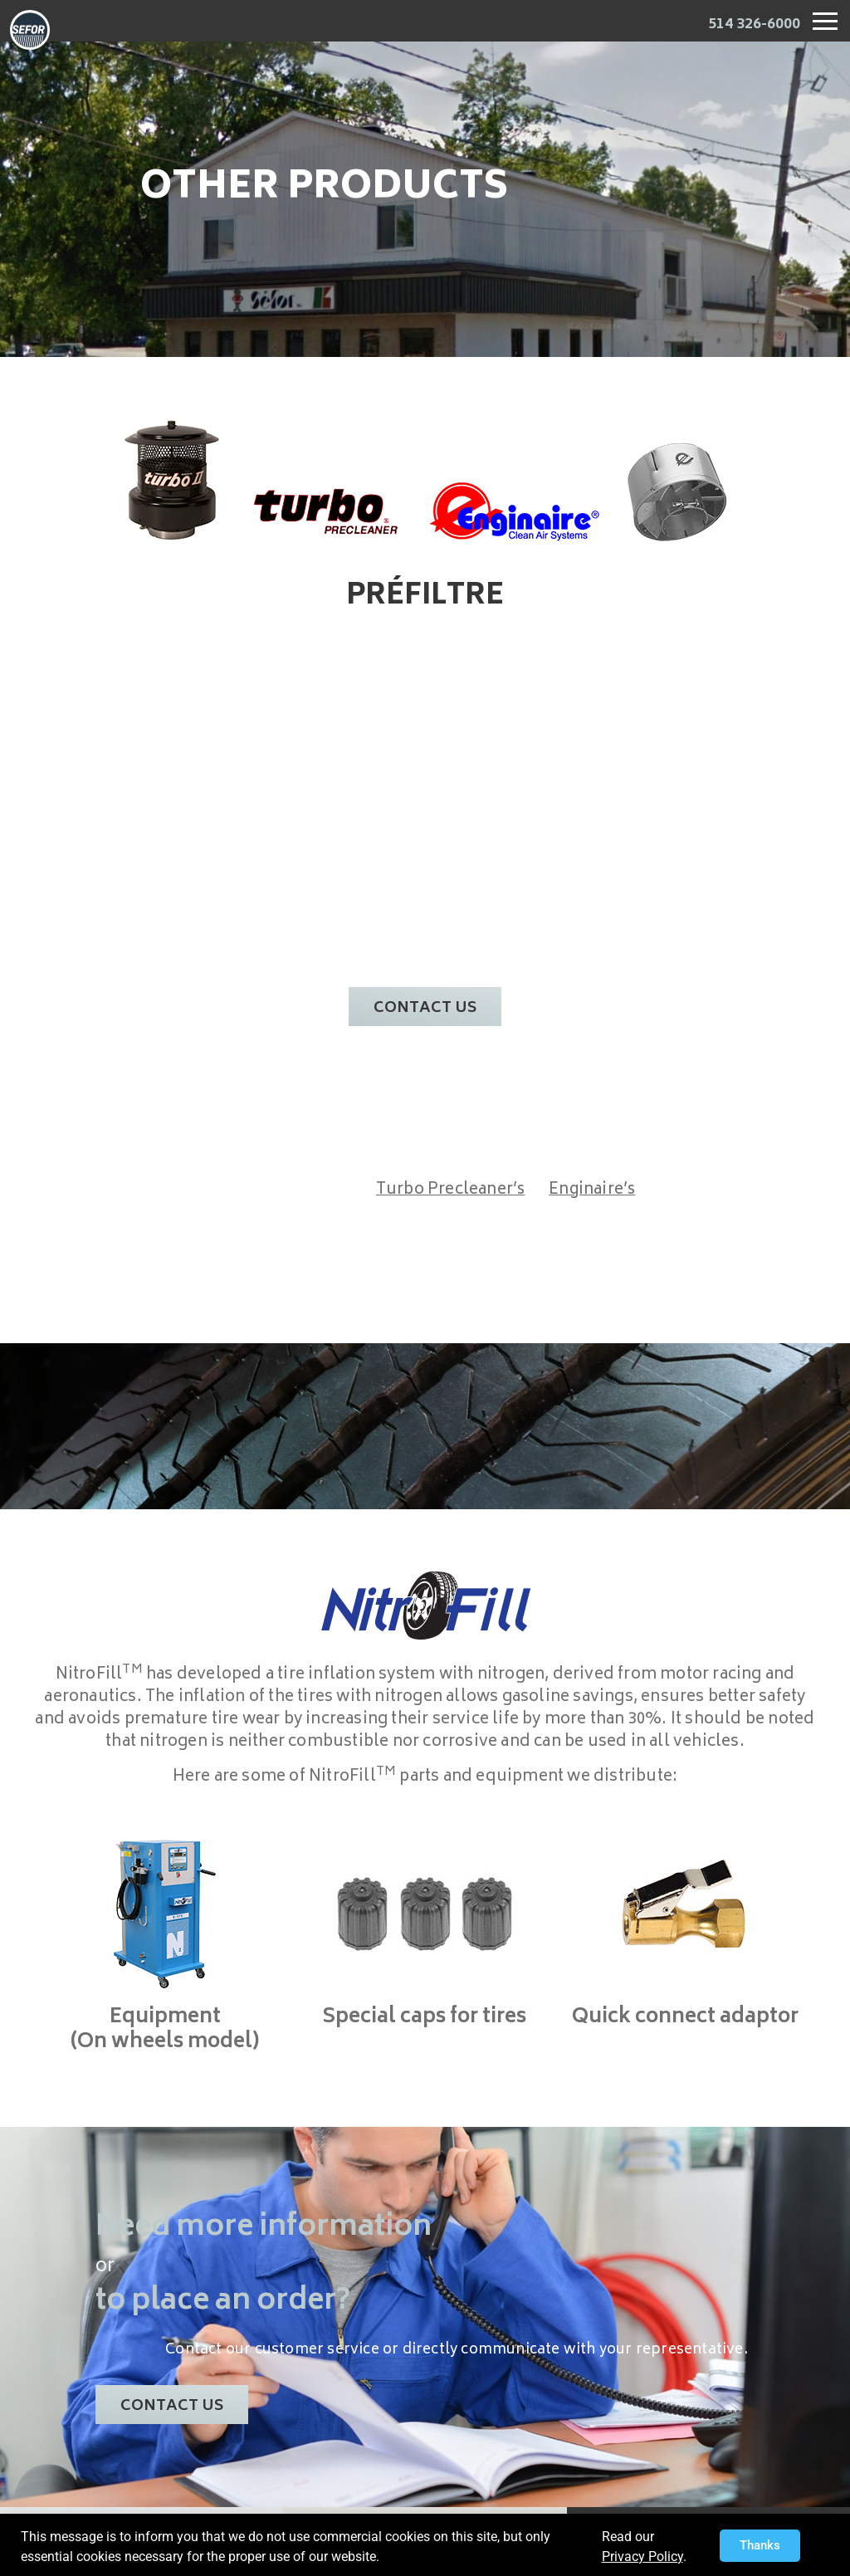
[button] (760, 2546)
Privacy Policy (642, 2556)
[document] (425, 1288)
